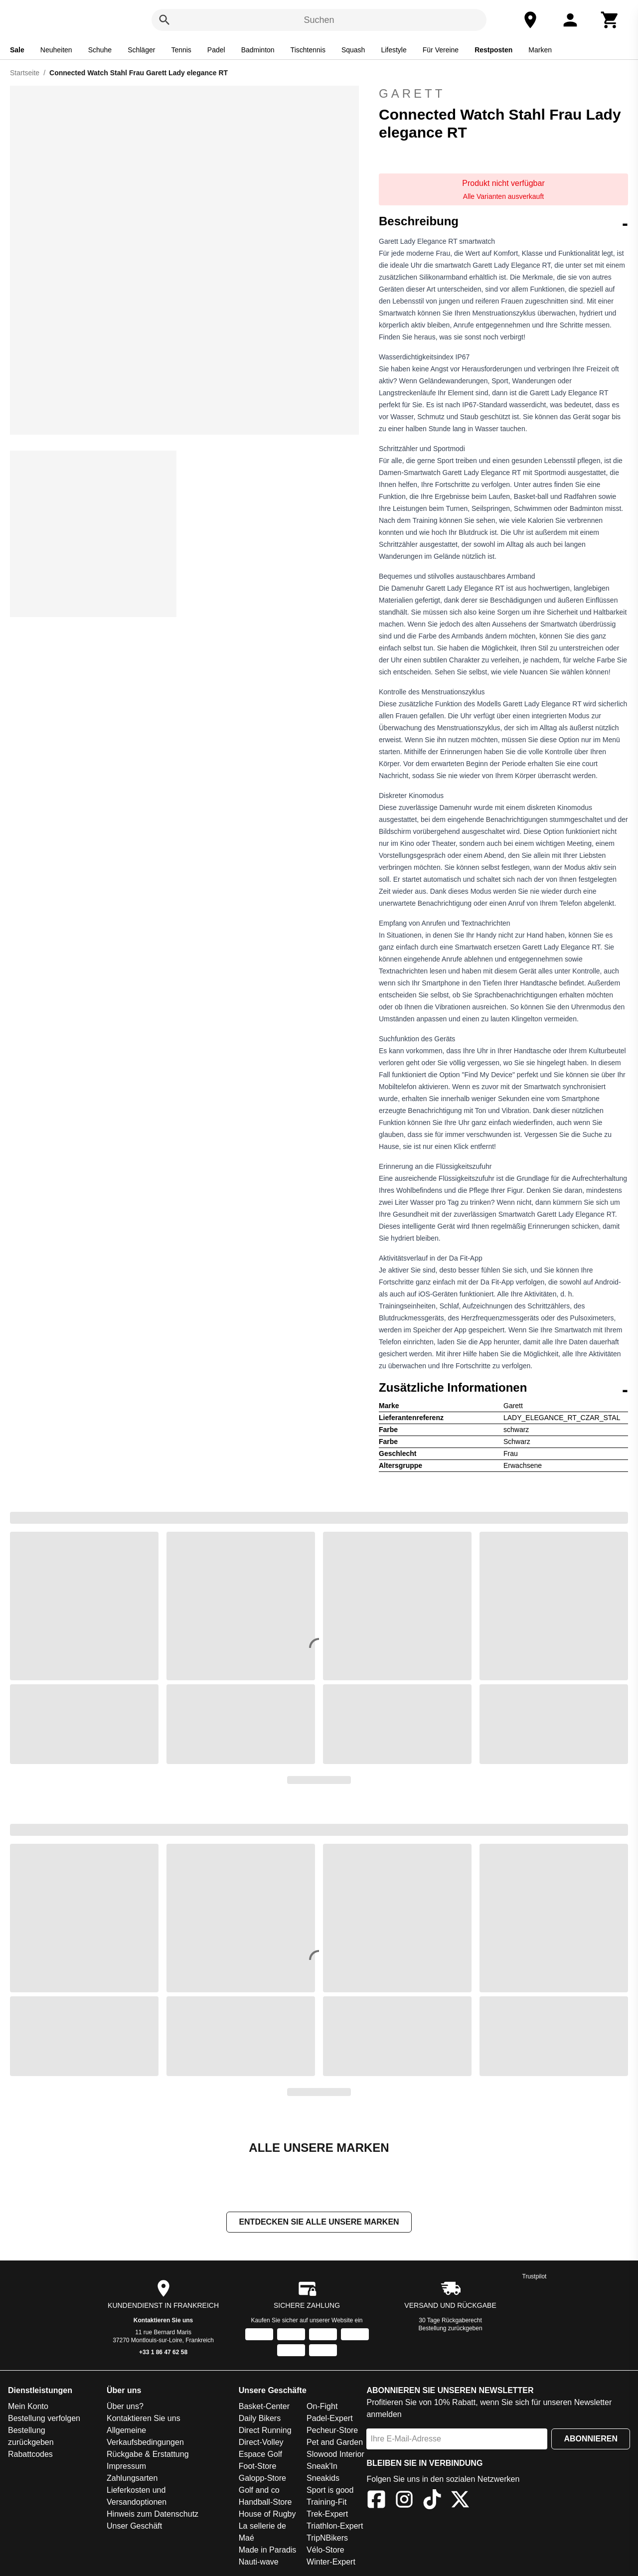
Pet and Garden (335, 2443)
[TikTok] (432, 2502)
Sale (17, 50)
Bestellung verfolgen (44, 2419)
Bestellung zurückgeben (450, 2329)
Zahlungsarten (132, 2479)
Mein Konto (28, 2407)
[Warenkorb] (610, 20)
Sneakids (323, 2479)
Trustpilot (534, 2277)
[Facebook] (376, 2502)
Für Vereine (441, 50)
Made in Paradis (268, 2551)
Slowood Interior (335, 2455)
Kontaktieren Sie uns (163, 2321)
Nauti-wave (259, 2563)
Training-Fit (326, 2503)
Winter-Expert (331, 2563)
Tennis (181, 50)
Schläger (141, 50)
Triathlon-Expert (335, 2527)
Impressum (126, 2467)
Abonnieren (591, 2439)
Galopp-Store (262, 2479)
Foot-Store (258, 2467)
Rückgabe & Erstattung (148, 2455)
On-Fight (322, 2407)
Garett (412, 93)
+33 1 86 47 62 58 (163, 2353)
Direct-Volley (261, 2443)
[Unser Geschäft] (530, 20)
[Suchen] (164, 20)
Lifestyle (393, 50)
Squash (353, 50)
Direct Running (265, 2431)
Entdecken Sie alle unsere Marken (319, 2223)
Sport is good (330, 2491)
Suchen (319, 20)
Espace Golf (260, 2455)
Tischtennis (308, 50)
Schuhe (100, 50)
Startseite (24, 73)
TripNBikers (327, 2539)
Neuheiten (56, 50)
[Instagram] (404, 2502)
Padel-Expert (330, 2419)
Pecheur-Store (332, 2431)
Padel (216, 50)
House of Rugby (267, 2515)
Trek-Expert (327, 2515)
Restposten (493, 50)
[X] (460, 2502)
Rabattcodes (30, 2455)
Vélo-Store (325, 2551)
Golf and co (259, 2491)
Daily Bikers (260, 2419)
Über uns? (125, 2407)
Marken (540, 50)
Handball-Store (265, 2503)
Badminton (258, 50)
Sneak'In (322, 2467)
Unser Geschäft (134, 2527)
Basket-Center (264, 2407)
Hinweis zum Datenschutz (152, 2515)
